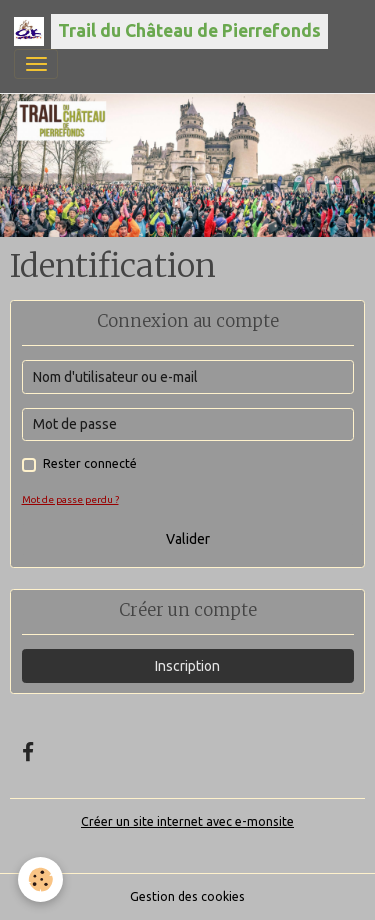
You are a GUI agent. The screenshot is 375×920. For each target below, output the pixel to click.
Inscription (187, 666)
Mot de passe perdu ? (70, 499)
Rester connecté (90, 463)
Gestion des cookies (187, 896)
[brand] (171, 31)
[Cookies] (40, 879)
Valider (188, 539)
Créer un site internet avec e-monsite (187, 821)
